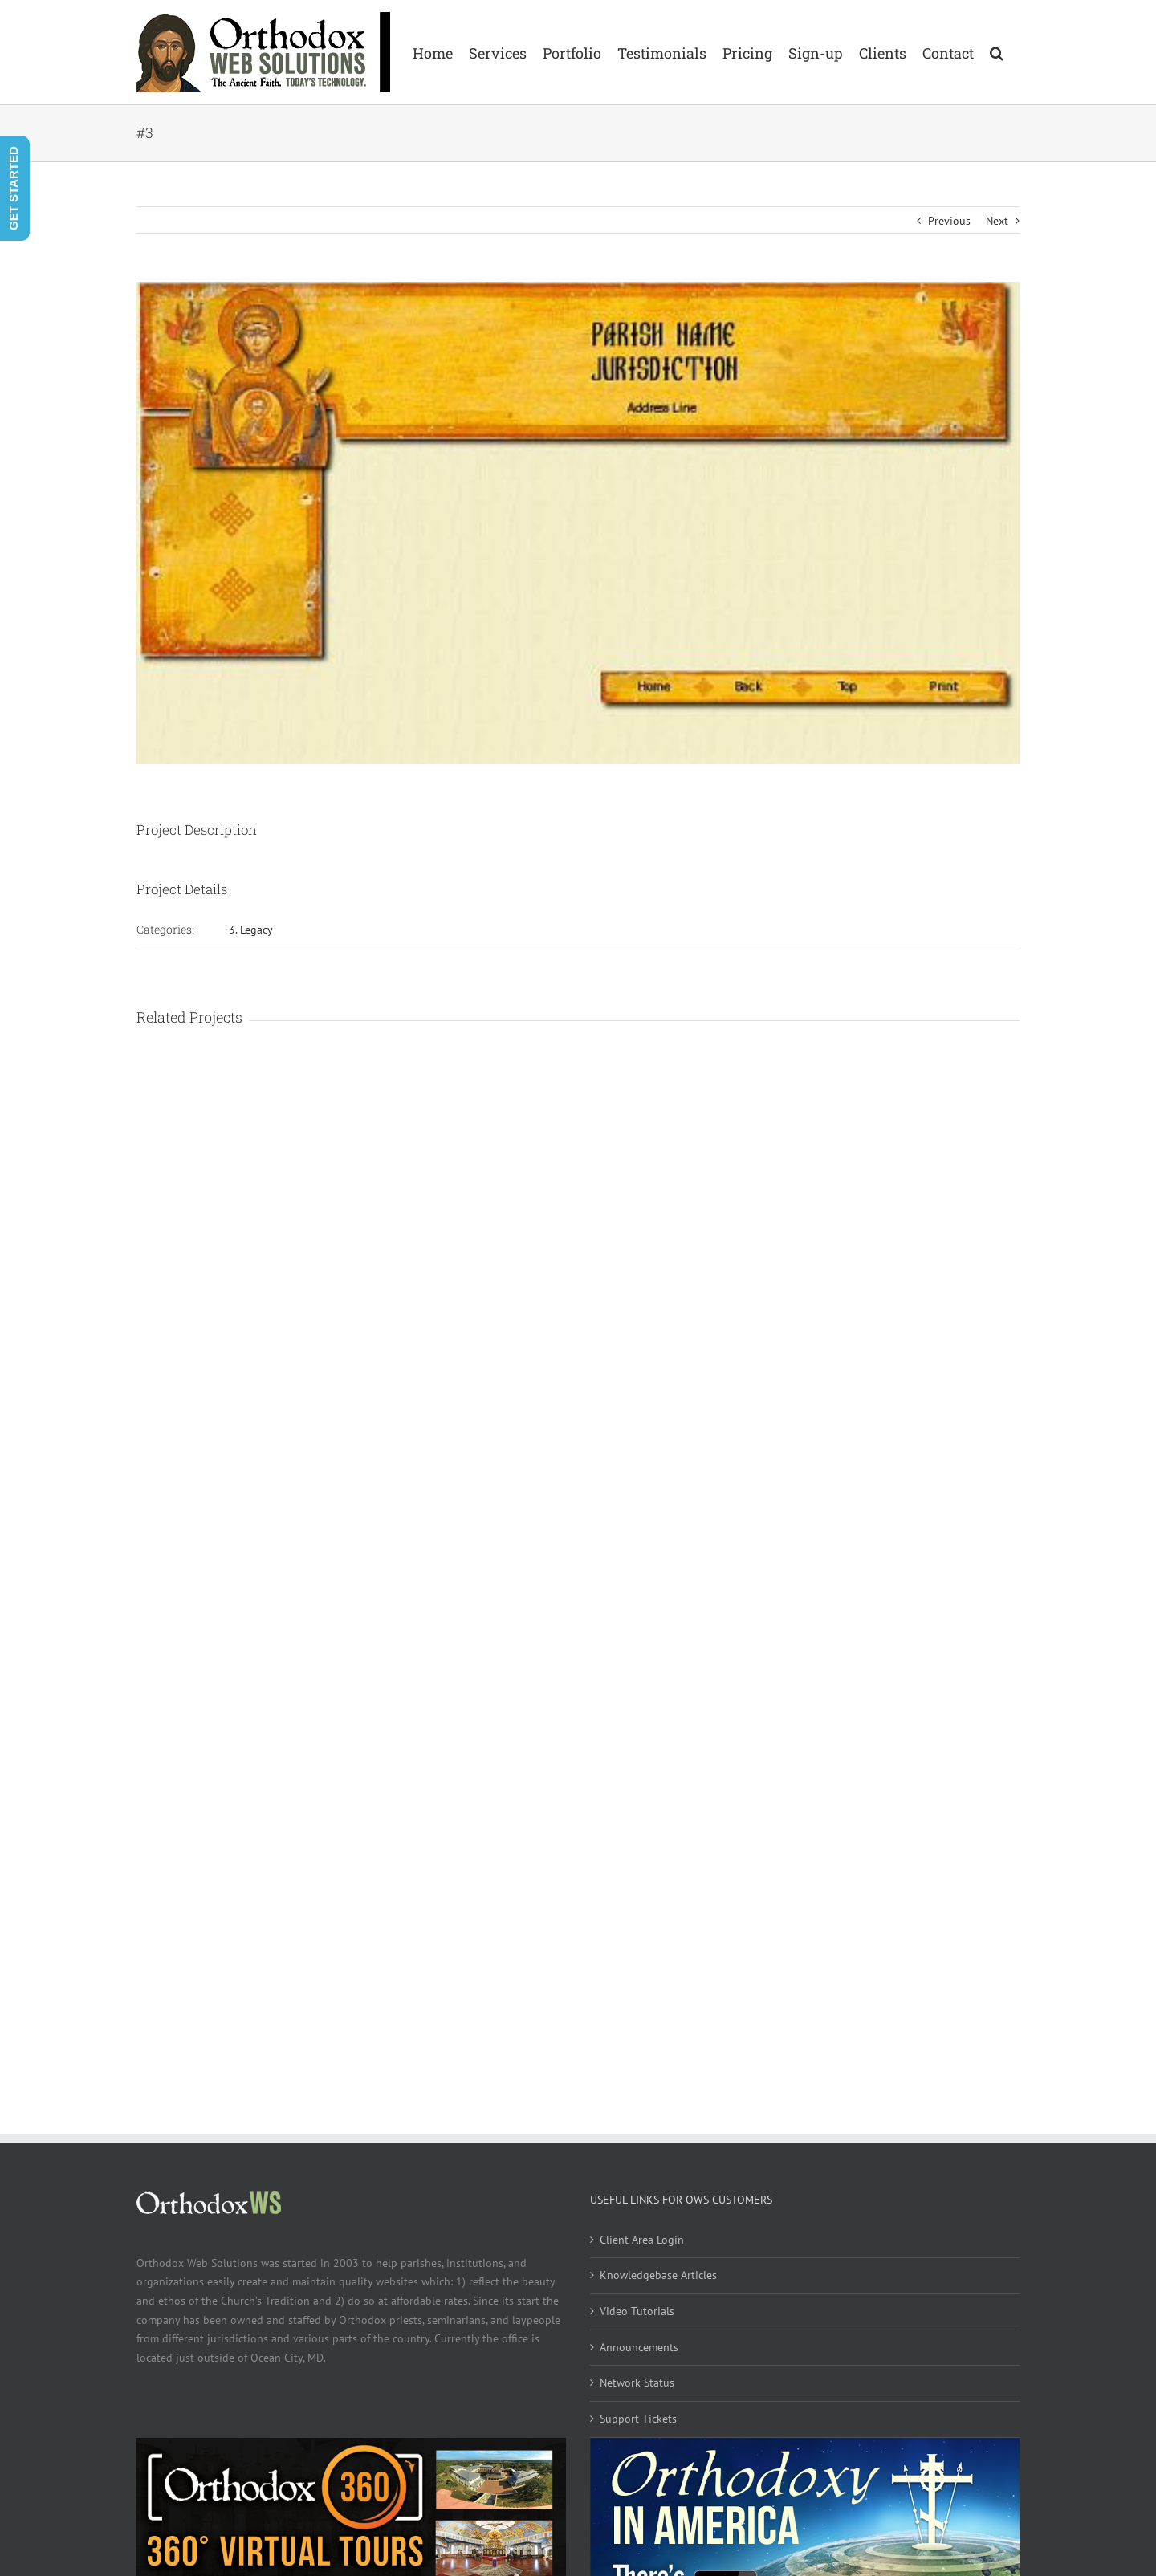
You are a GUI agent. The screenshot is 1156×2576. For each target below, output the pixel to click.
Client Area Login (642, 2239)
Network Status (637, 2382)
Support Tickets (638, 2418)
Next (997, 221)
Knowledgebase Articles (658, 2275)
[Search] (996, 52)
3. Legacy (251, 929)
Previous (949, 221)
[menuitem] (433, 52)
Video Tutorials (637, 2311)
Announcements (639, 2347)
